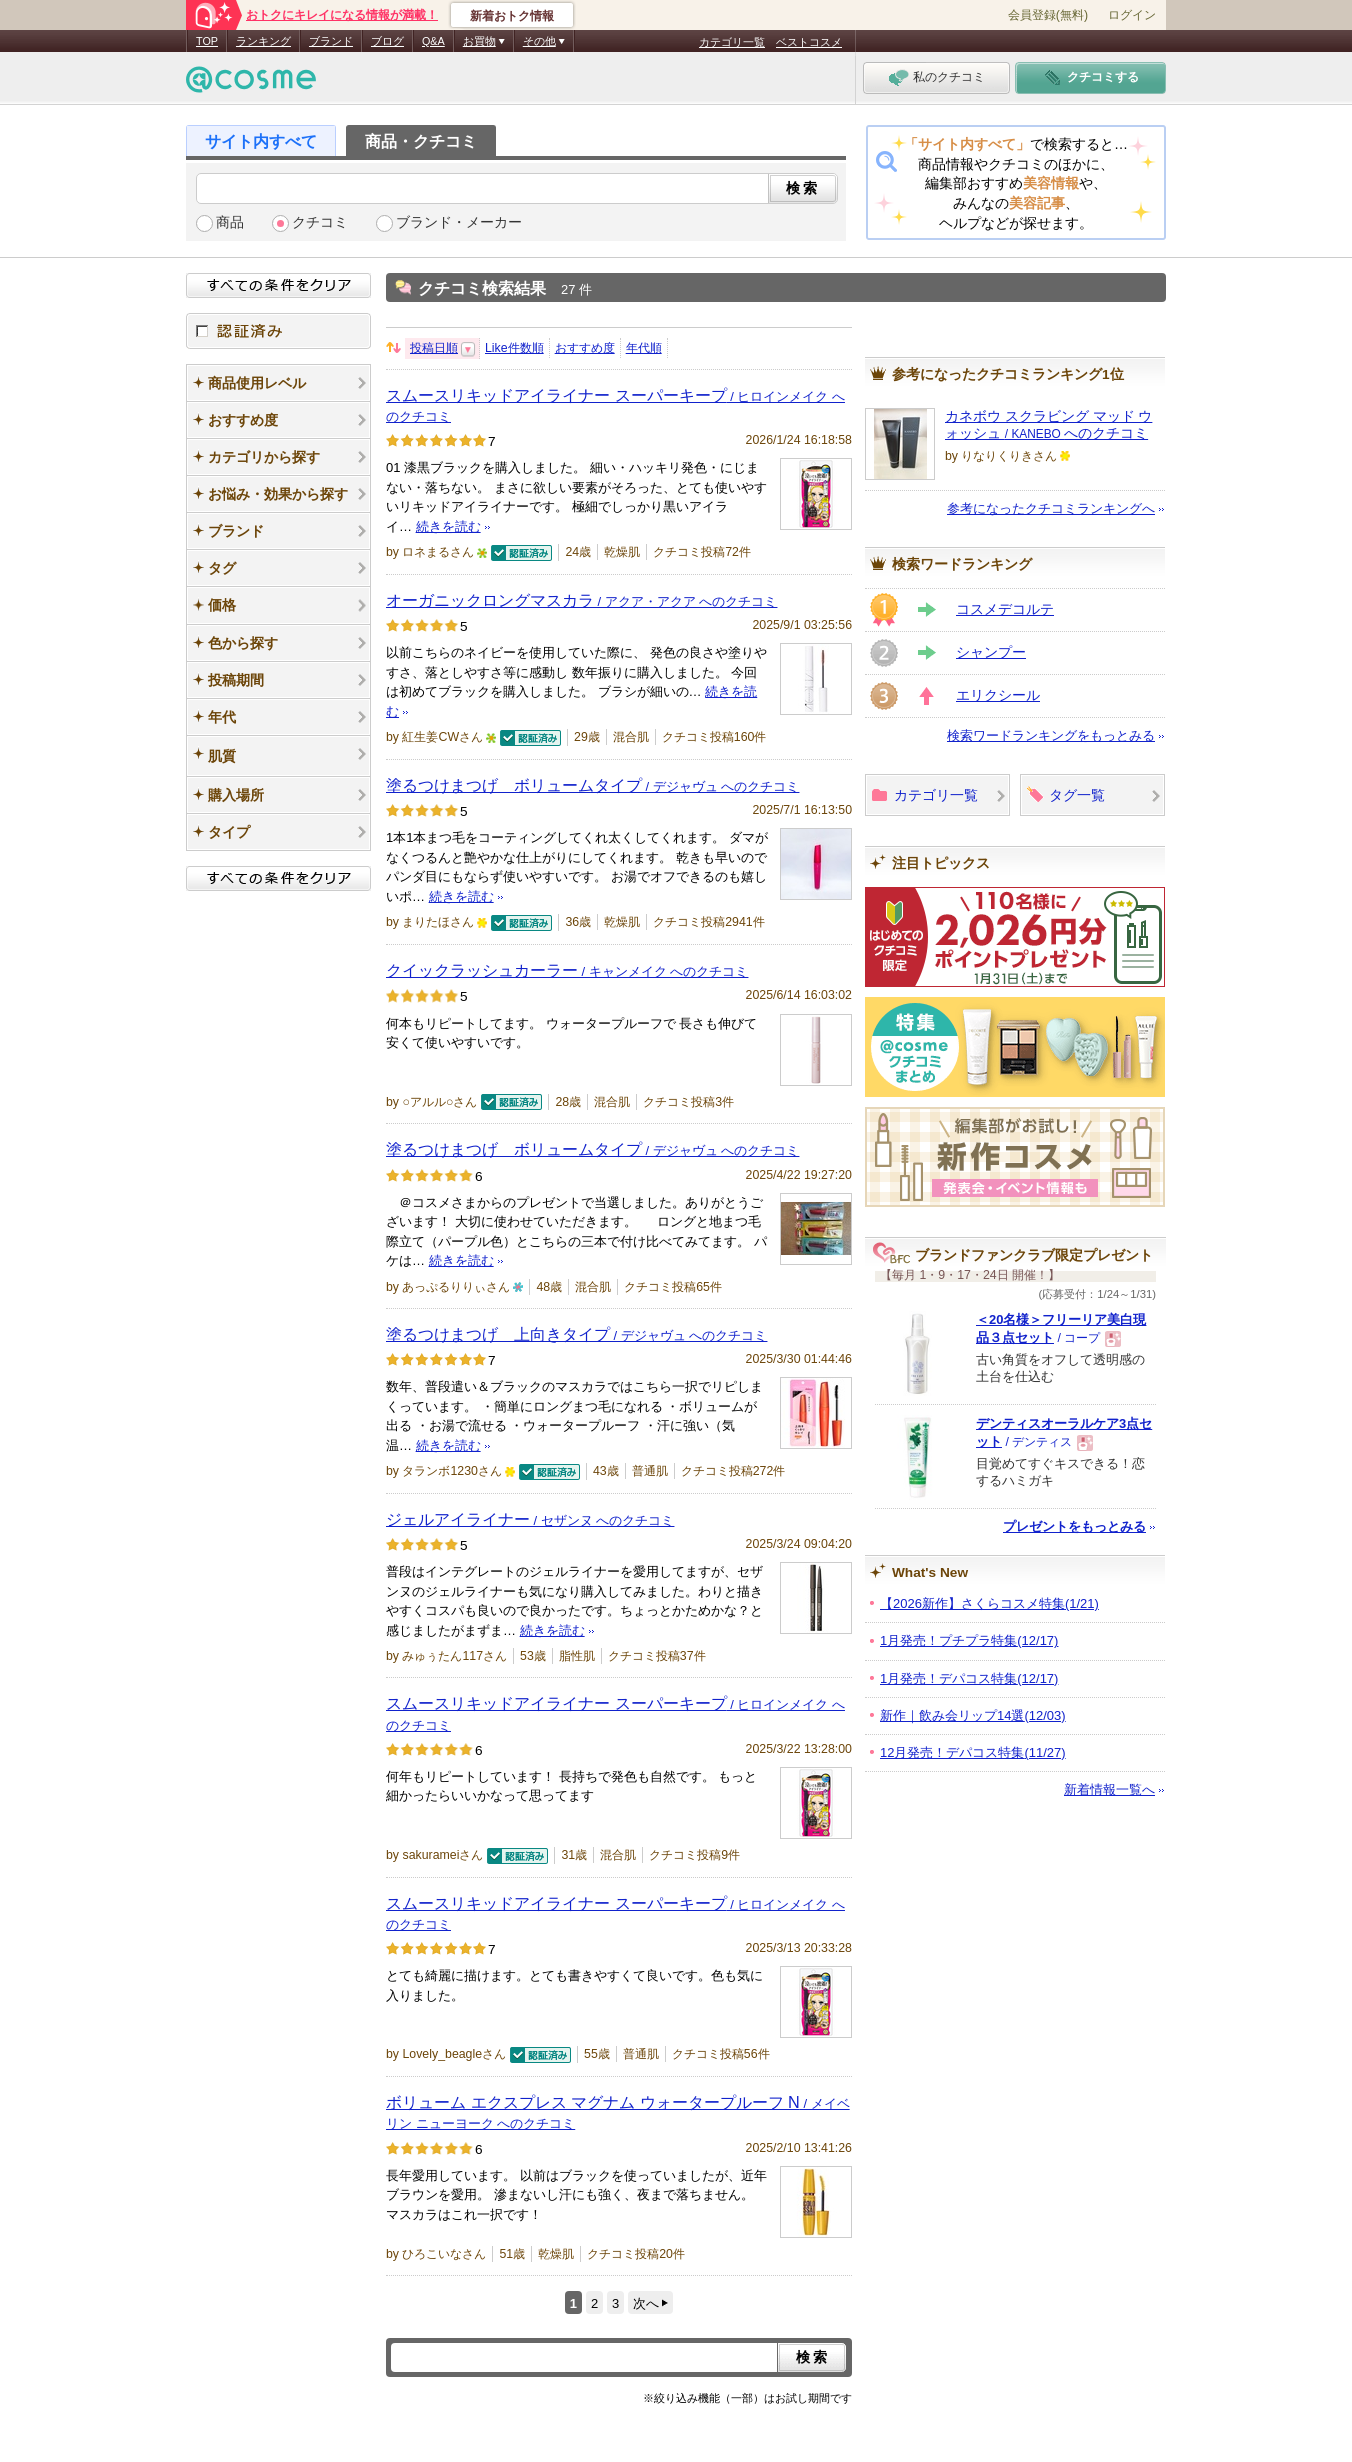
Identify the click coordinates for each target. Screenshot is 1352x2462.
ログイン (1132, 15)
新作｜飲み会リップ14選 (973, 1715)
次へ (646, 2303)
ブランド (331, 41)
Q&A (433, 41)
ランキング (263, 41)
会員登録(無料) (1048, 15)
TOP (207, 41)
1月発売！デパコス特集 (969, 1678)
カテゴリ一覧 (732, 42)
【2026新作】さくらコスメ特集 (989, 1603)
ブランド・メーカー (459, 222)
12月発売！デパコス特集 (973, 1752)
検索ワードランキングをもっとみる (1051, 735)
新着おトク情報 (512, 16)
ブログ (387, 41)
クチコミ (320, 222)
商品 (230, 222)
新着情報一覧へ (1109, 1789)
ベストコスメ (809, 42)
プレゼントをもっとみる (1074, 1526)
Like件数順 (514, 348)
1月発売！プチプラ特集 (969, 1640)
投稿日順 (434, 348)
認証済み (278, 331)
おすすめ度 (585, 348)
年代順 (644, 348)
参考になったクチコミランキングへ (1051, 508)
